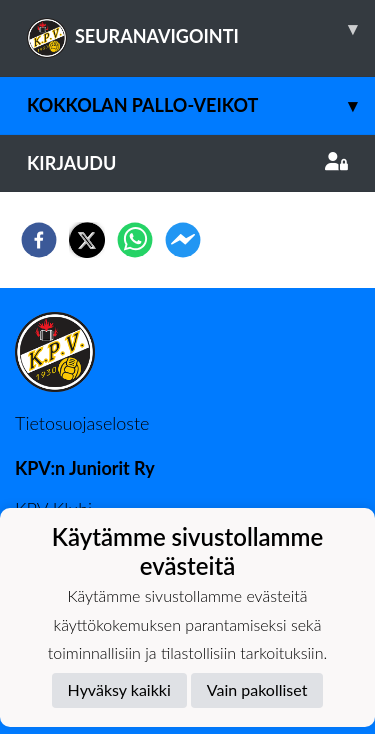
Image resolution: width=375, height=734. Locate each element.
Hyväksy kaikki (119, 689)
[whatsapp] (135, 240)
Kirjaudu (187, 163)
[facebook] (39, 240)
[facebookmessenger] (183, 240)
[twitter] (87, 240)
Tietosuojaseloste (82, 423)
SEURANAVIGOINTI (201, 29)
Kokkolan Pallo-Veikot (201, 105)
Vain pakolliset (257, 689)
